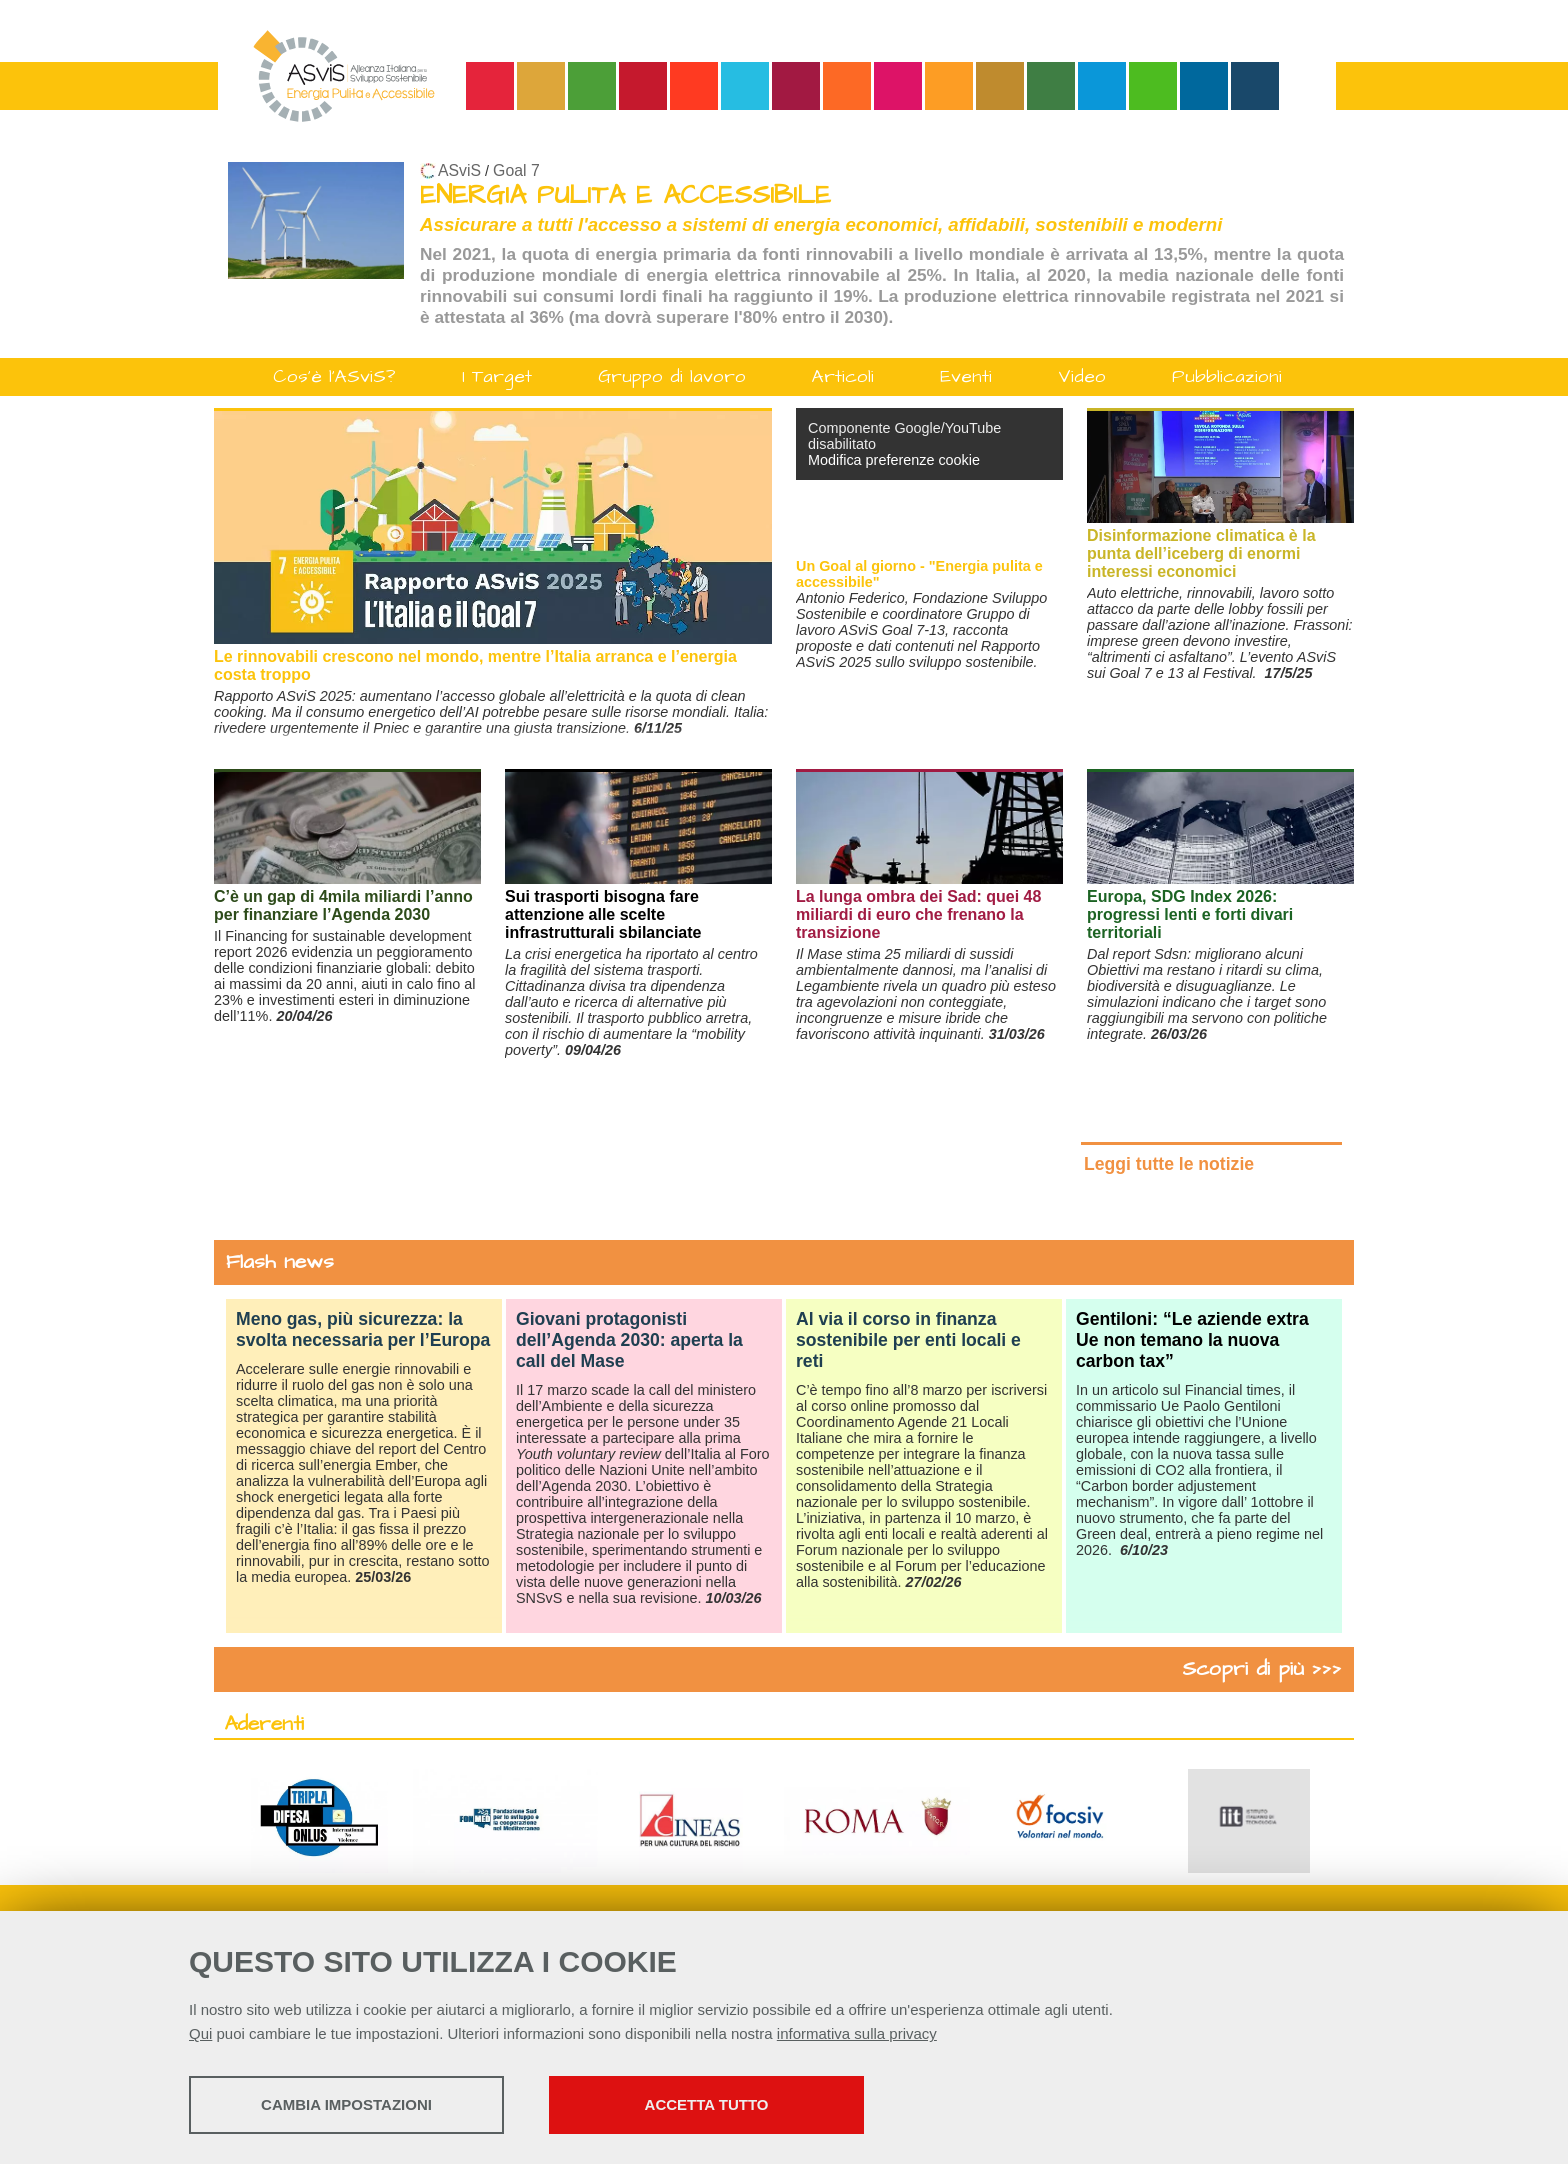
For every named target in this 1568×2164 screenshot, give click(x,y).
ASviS (459, 170)
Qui (200, 2033)
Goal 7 (516, 170)
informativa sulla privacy (857, 2033)
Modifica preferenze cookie (894, 460)
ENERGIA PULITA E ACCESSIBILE (625, 195)
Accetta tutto (707, 2104)
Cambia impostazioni (346, 2104)
